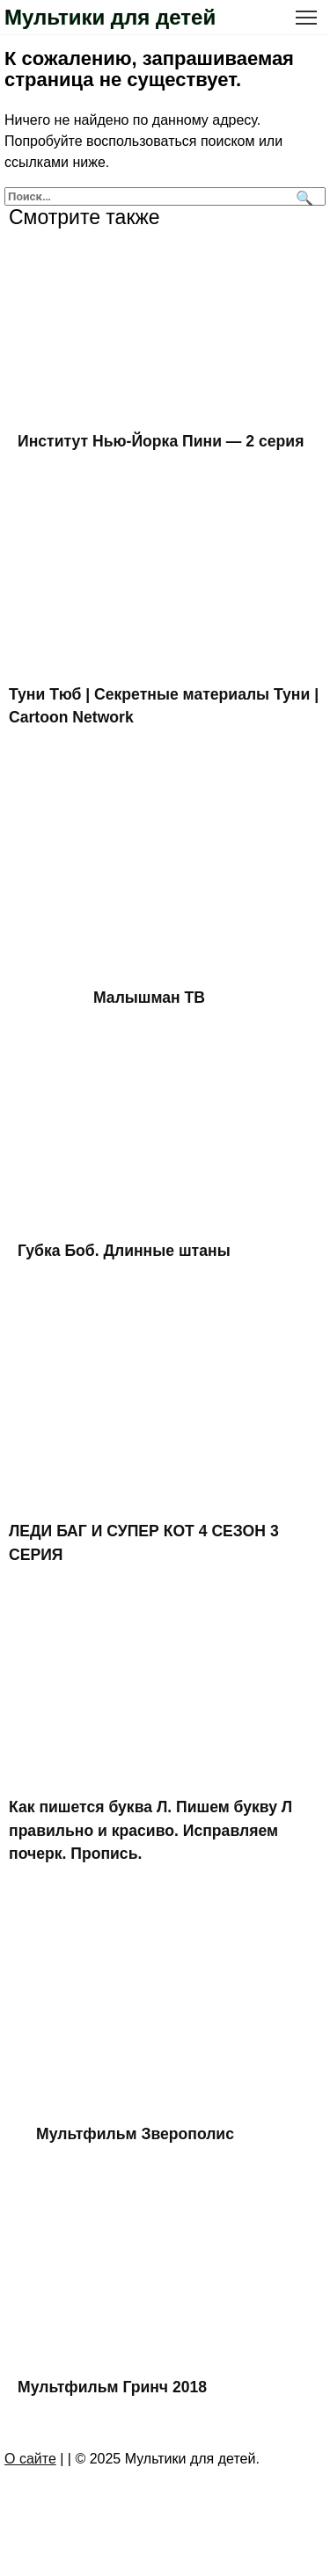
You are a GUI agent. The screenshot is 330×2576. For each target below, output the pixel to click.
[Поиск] (302, 196)
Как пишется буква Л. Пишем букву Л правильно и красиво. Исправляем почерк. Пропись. (150, 1830)
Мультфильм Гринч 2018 (112, 2386)
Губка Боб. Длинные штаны (124, 1250)
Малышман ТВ (149, 997)
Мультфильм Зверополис (135, 2134)
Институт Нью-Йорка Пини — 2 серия (161, 441)
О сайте (30, 2458)
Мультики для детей (110, 17)
